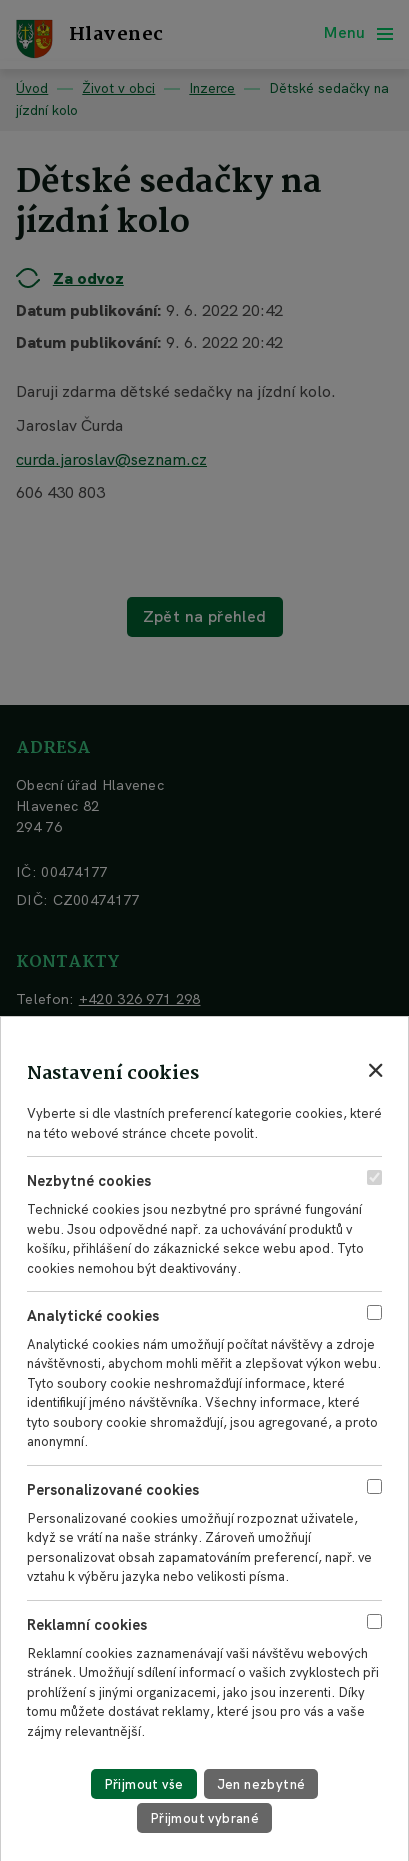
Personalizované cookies (113, 1490)
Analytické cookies (93, 1316)
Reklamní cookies (87, 1625)
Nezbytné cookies (89, 1181)
